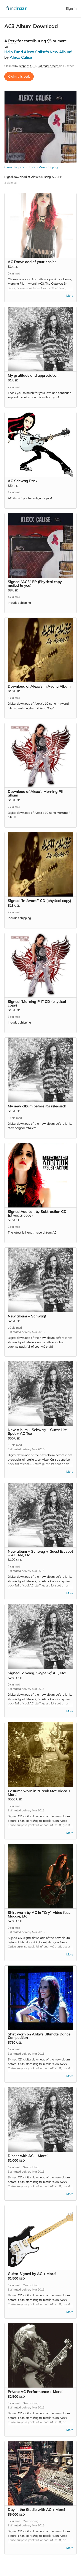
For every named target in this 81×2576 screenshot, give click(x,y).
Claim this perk (19, 76)
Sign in (71, 8)
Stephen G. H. (27, 65)
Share (31, 167)
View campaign (49, 167)
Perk (12, 40)
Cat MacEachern (48, 65)
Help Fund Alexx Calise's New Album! (38, 51)
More (69, 296)
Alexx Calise (21, 57)
